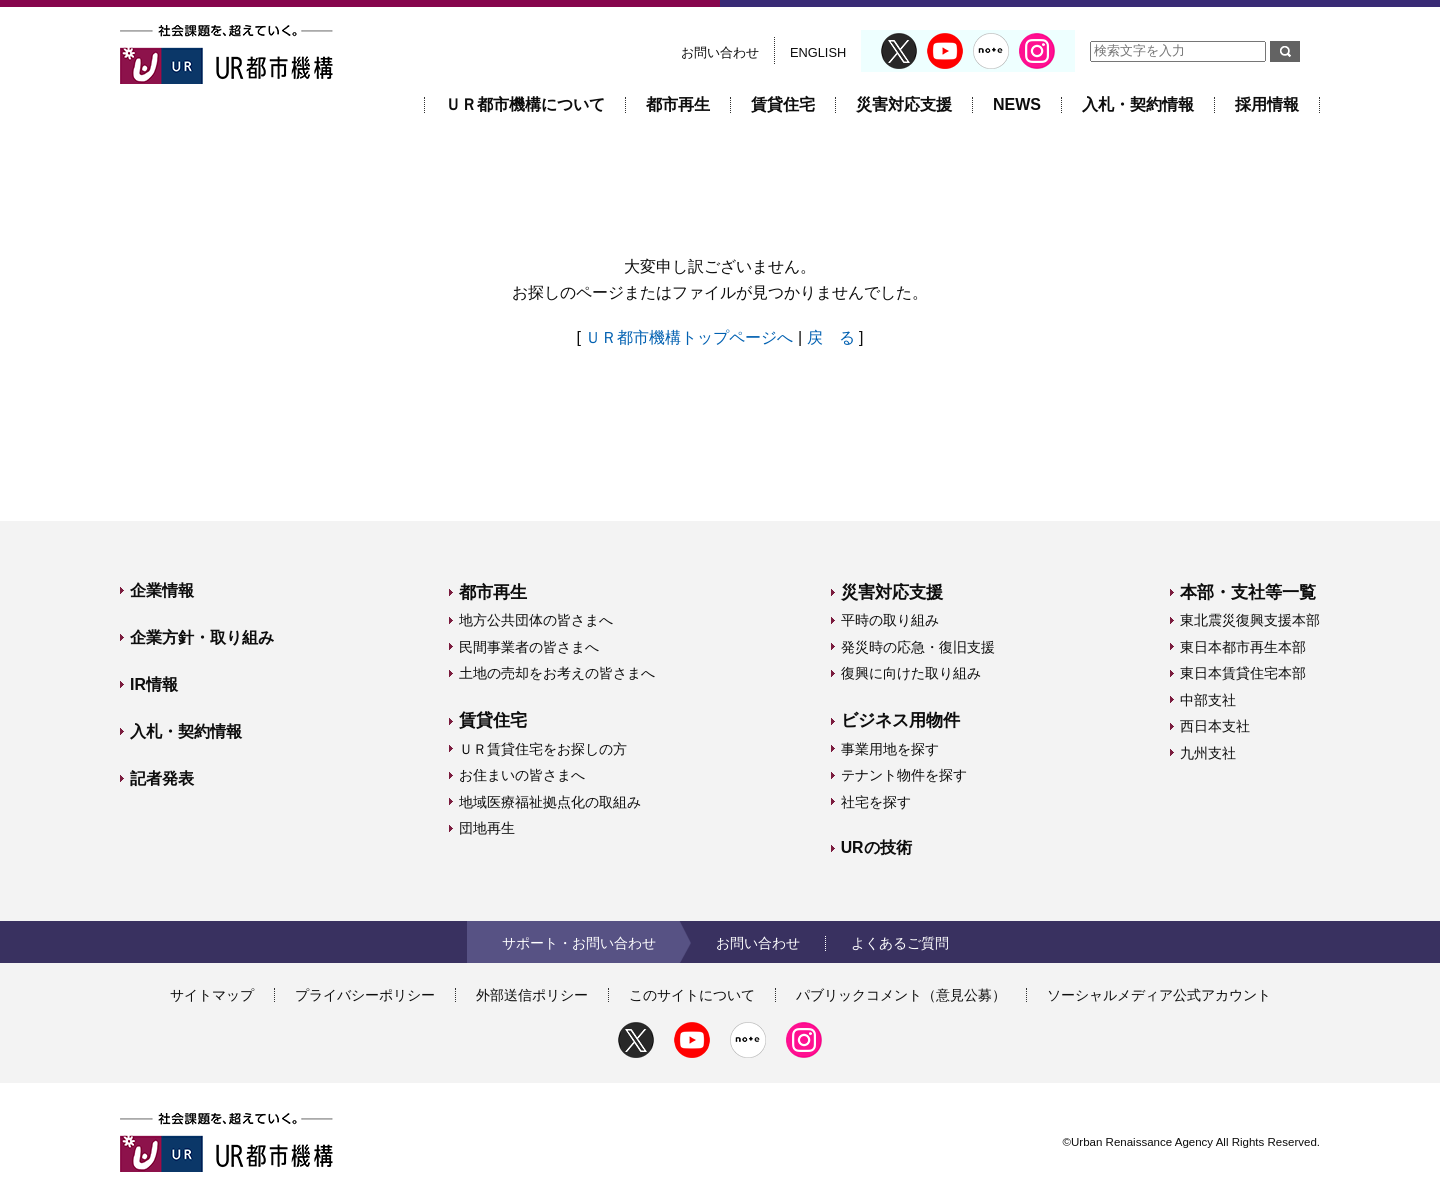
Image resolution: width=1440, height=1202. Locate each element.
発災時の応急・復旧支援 (918, 647)
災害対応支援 (904, 104)
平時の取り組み (890, 620)
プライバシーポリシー (365, 995)
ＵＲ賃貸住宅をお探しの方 (543, 749)
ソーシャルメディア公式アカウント (1159, 995)
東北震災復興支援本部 (1250, 620)
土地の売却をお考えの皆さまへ (557, 673)
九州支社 (1208, 753)
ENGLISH (818, 52)
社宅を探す (876, 802)
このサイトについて (692, 995)
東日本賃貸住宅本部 (1243, 673)
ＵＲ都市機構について (525, 104)
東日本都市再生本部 (1243, 647)
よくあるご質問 (900, 943)
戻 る (831, 337)
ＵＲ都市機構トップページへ (689, 337)
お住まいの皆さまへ (522, 775)
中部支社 (1208, 700)
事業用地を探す (890, 749)
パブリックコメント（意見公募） (901, 995)
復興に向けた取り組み (911, 673)
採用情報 (1267, 104)
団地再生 (487, 828)
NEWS (1017, 104)
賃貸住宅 (783, 104)
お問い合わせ (720, 52)
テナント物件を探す (904, 775)
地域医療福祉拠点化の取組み (550, 802)
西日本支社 (1215, 726)
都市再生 (678, 104)
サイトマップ (212, 995)
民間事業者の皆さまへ (529, 647)
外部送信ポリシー (532, 995)
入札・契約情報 (1138, 104)
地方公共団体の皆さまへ (536, 620)
